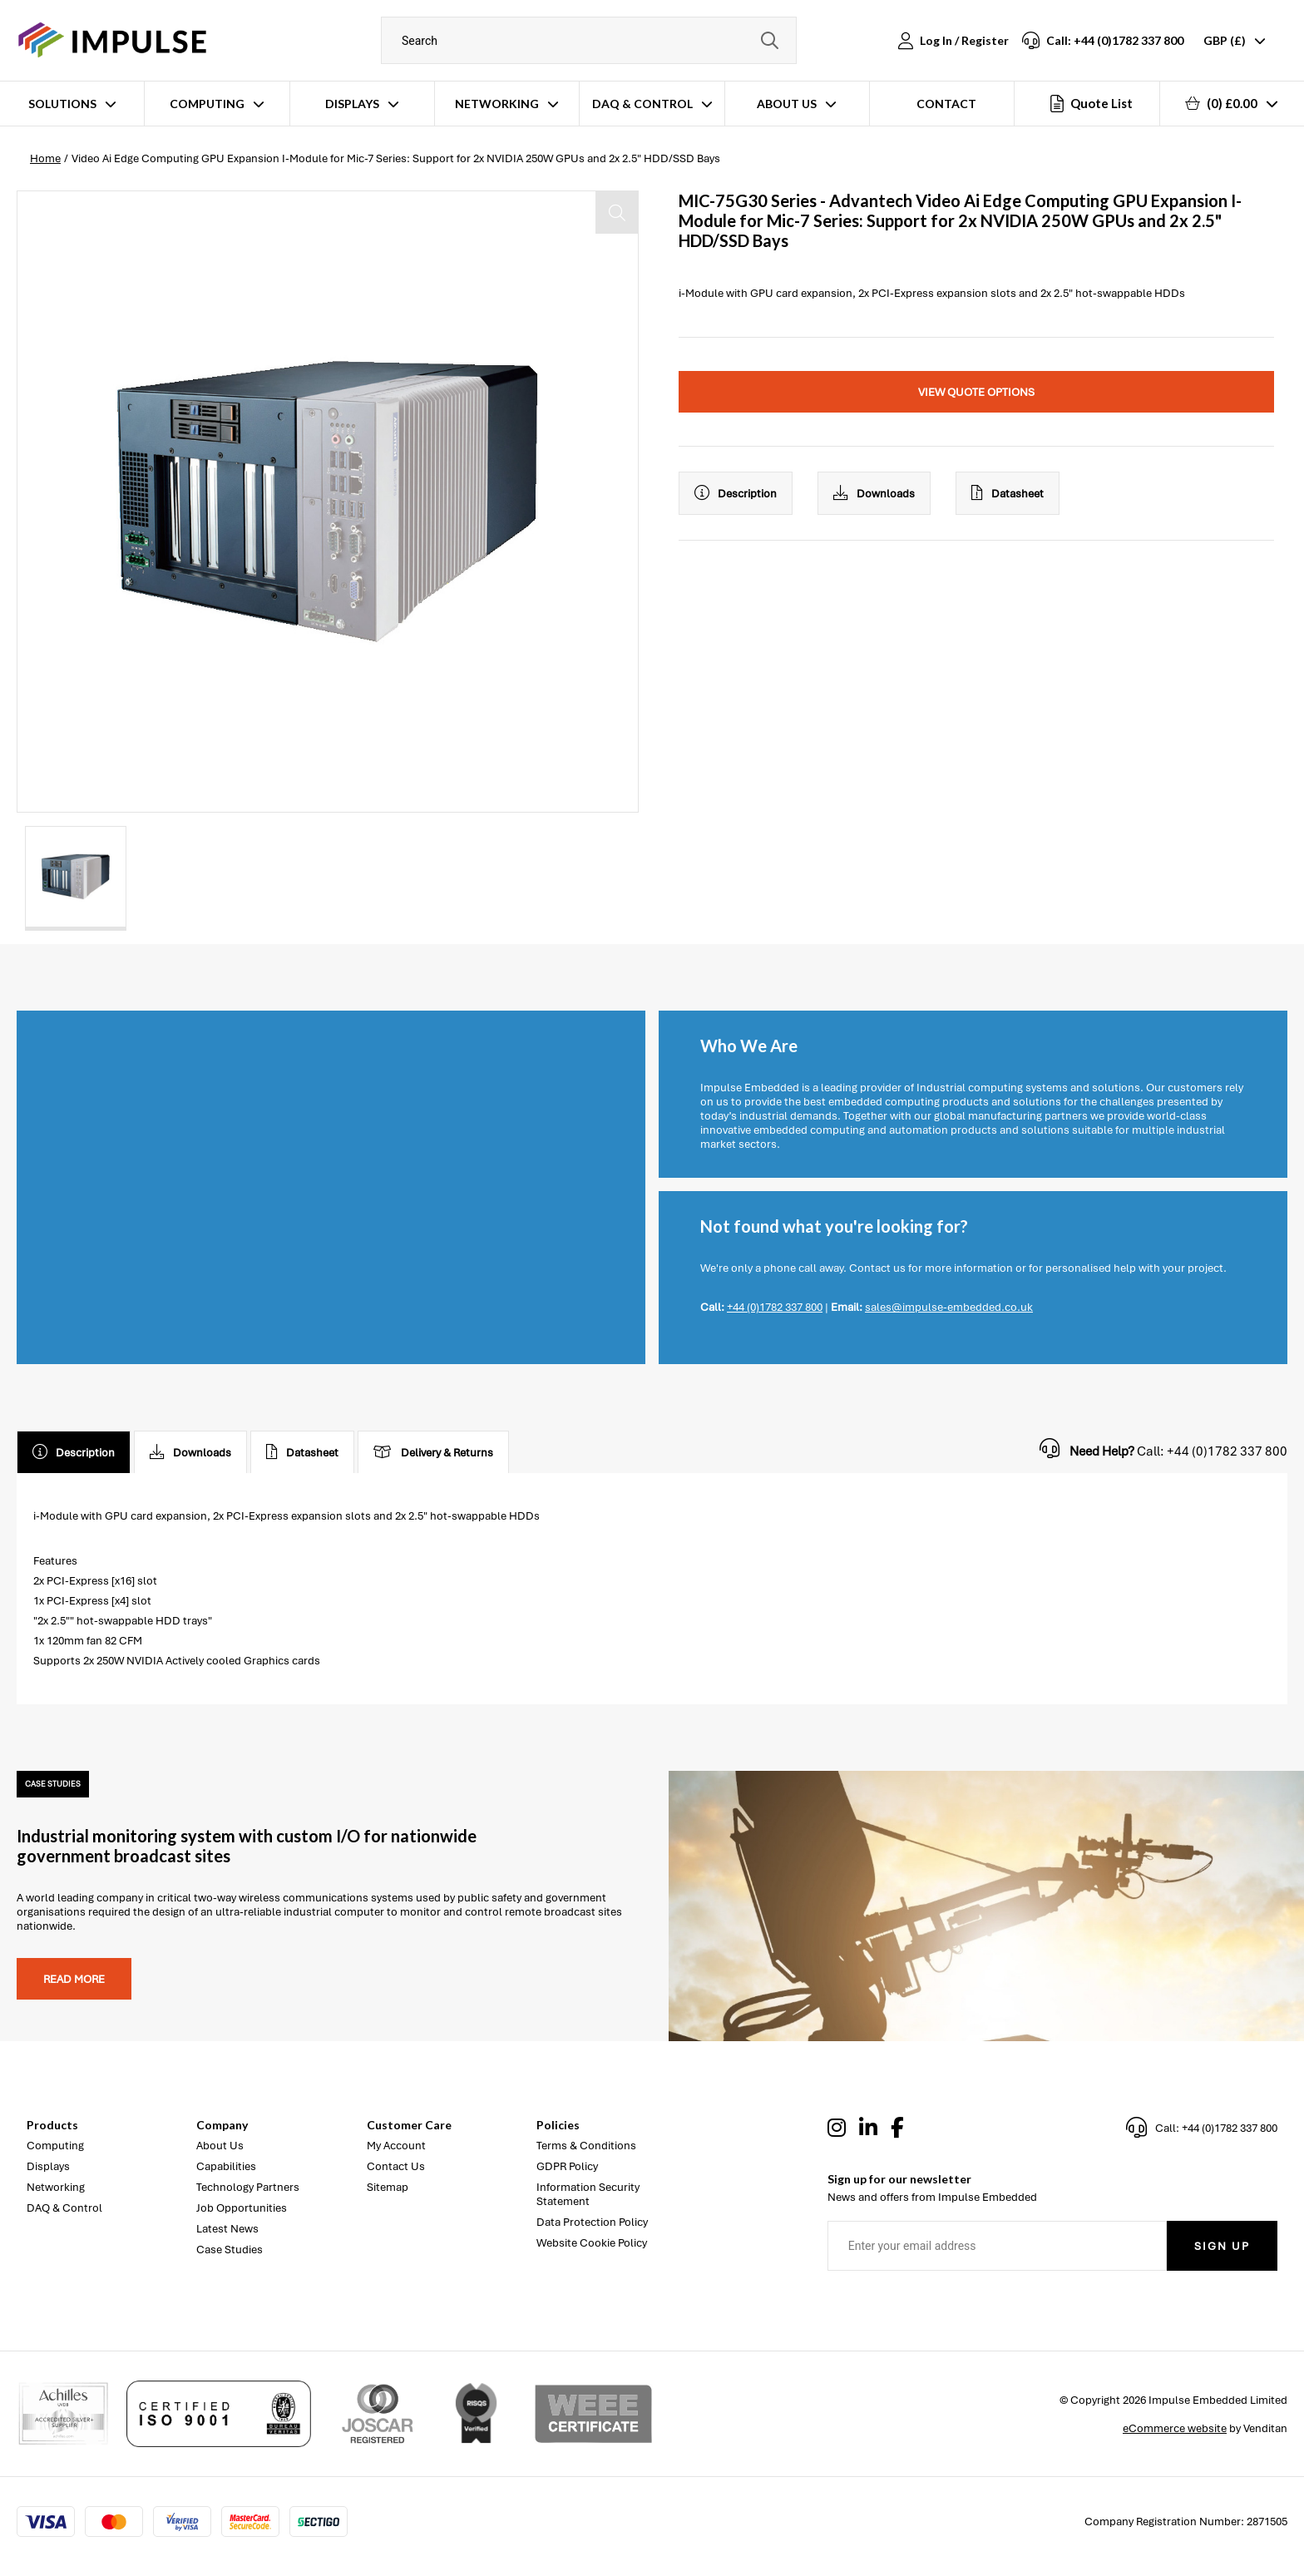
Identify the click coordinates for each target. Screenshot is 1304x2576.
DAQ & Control (642, 103)
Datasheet (1007, 493)
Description (735, 493)
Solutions (62, 103)
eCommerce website (1175, 2428)
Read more (74, 1979)
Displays (352, 103)
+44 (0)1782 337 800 (774, 1307)
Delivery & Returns (433, 1452)
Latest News (227, 2229)
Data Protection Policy (592, 2222)
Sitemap (387, 2187)
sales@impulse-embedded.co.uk (949, 1307)
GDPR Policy (567, 2166)
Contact (946, 103)
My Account (396, 2145)
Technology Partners (247, 2187)
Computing (207, 103)
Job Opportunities (241, 2208)
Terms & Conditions (586, 2145)
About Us (787, 103)
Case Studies (229, 2249)
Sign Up (1222, 2246)
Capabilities (226, 2166)
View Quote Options (976, 392)
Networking (497, 103)
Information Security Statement (588, 2194)
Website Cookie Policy (591, 2243)
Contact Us (396, 2166)
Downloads (874, 493)
